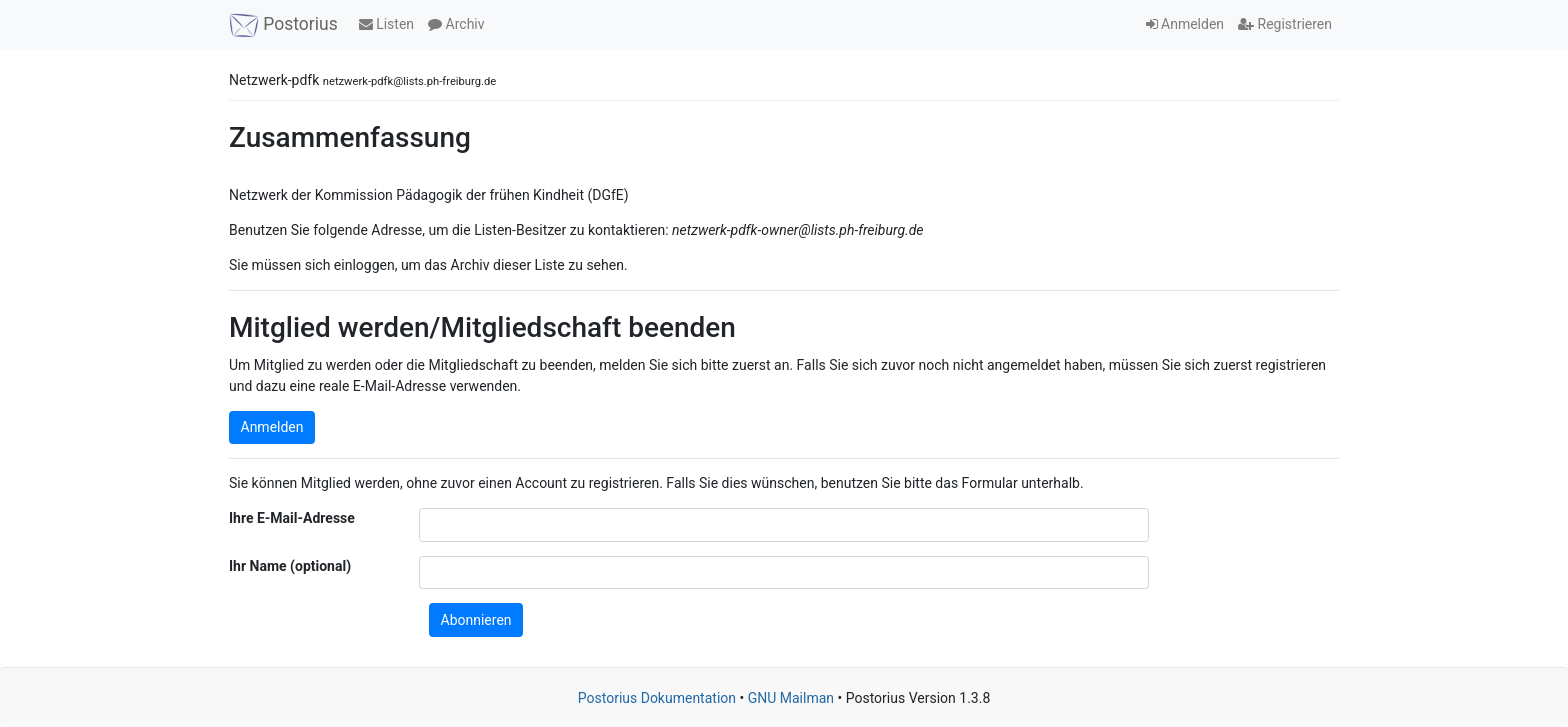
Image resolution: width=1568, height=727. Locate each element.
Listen (386, 24)
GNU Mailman (791, 698)
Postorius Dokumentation (657, 698)
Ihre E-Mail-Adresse (292, 518)
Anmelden (1185, 24)
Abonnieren (476, 620)
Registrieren (1285, 24)
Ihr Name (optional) (290, 566)
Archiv (456, 24)
